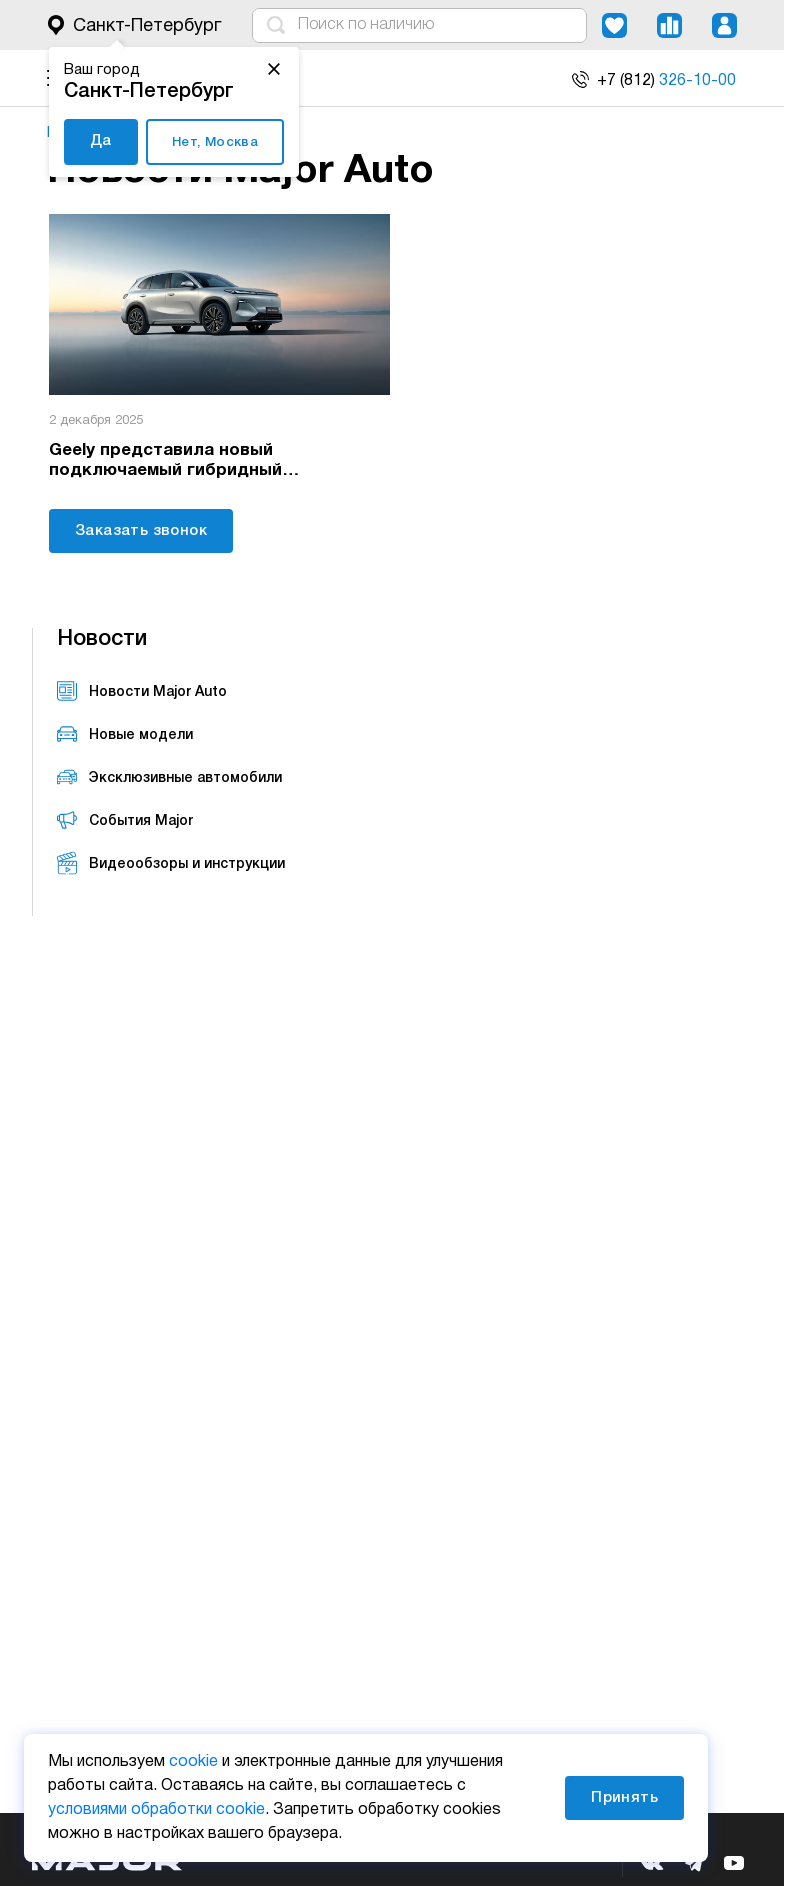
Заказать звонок (141, 528)
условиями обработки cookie (156, 1810)
